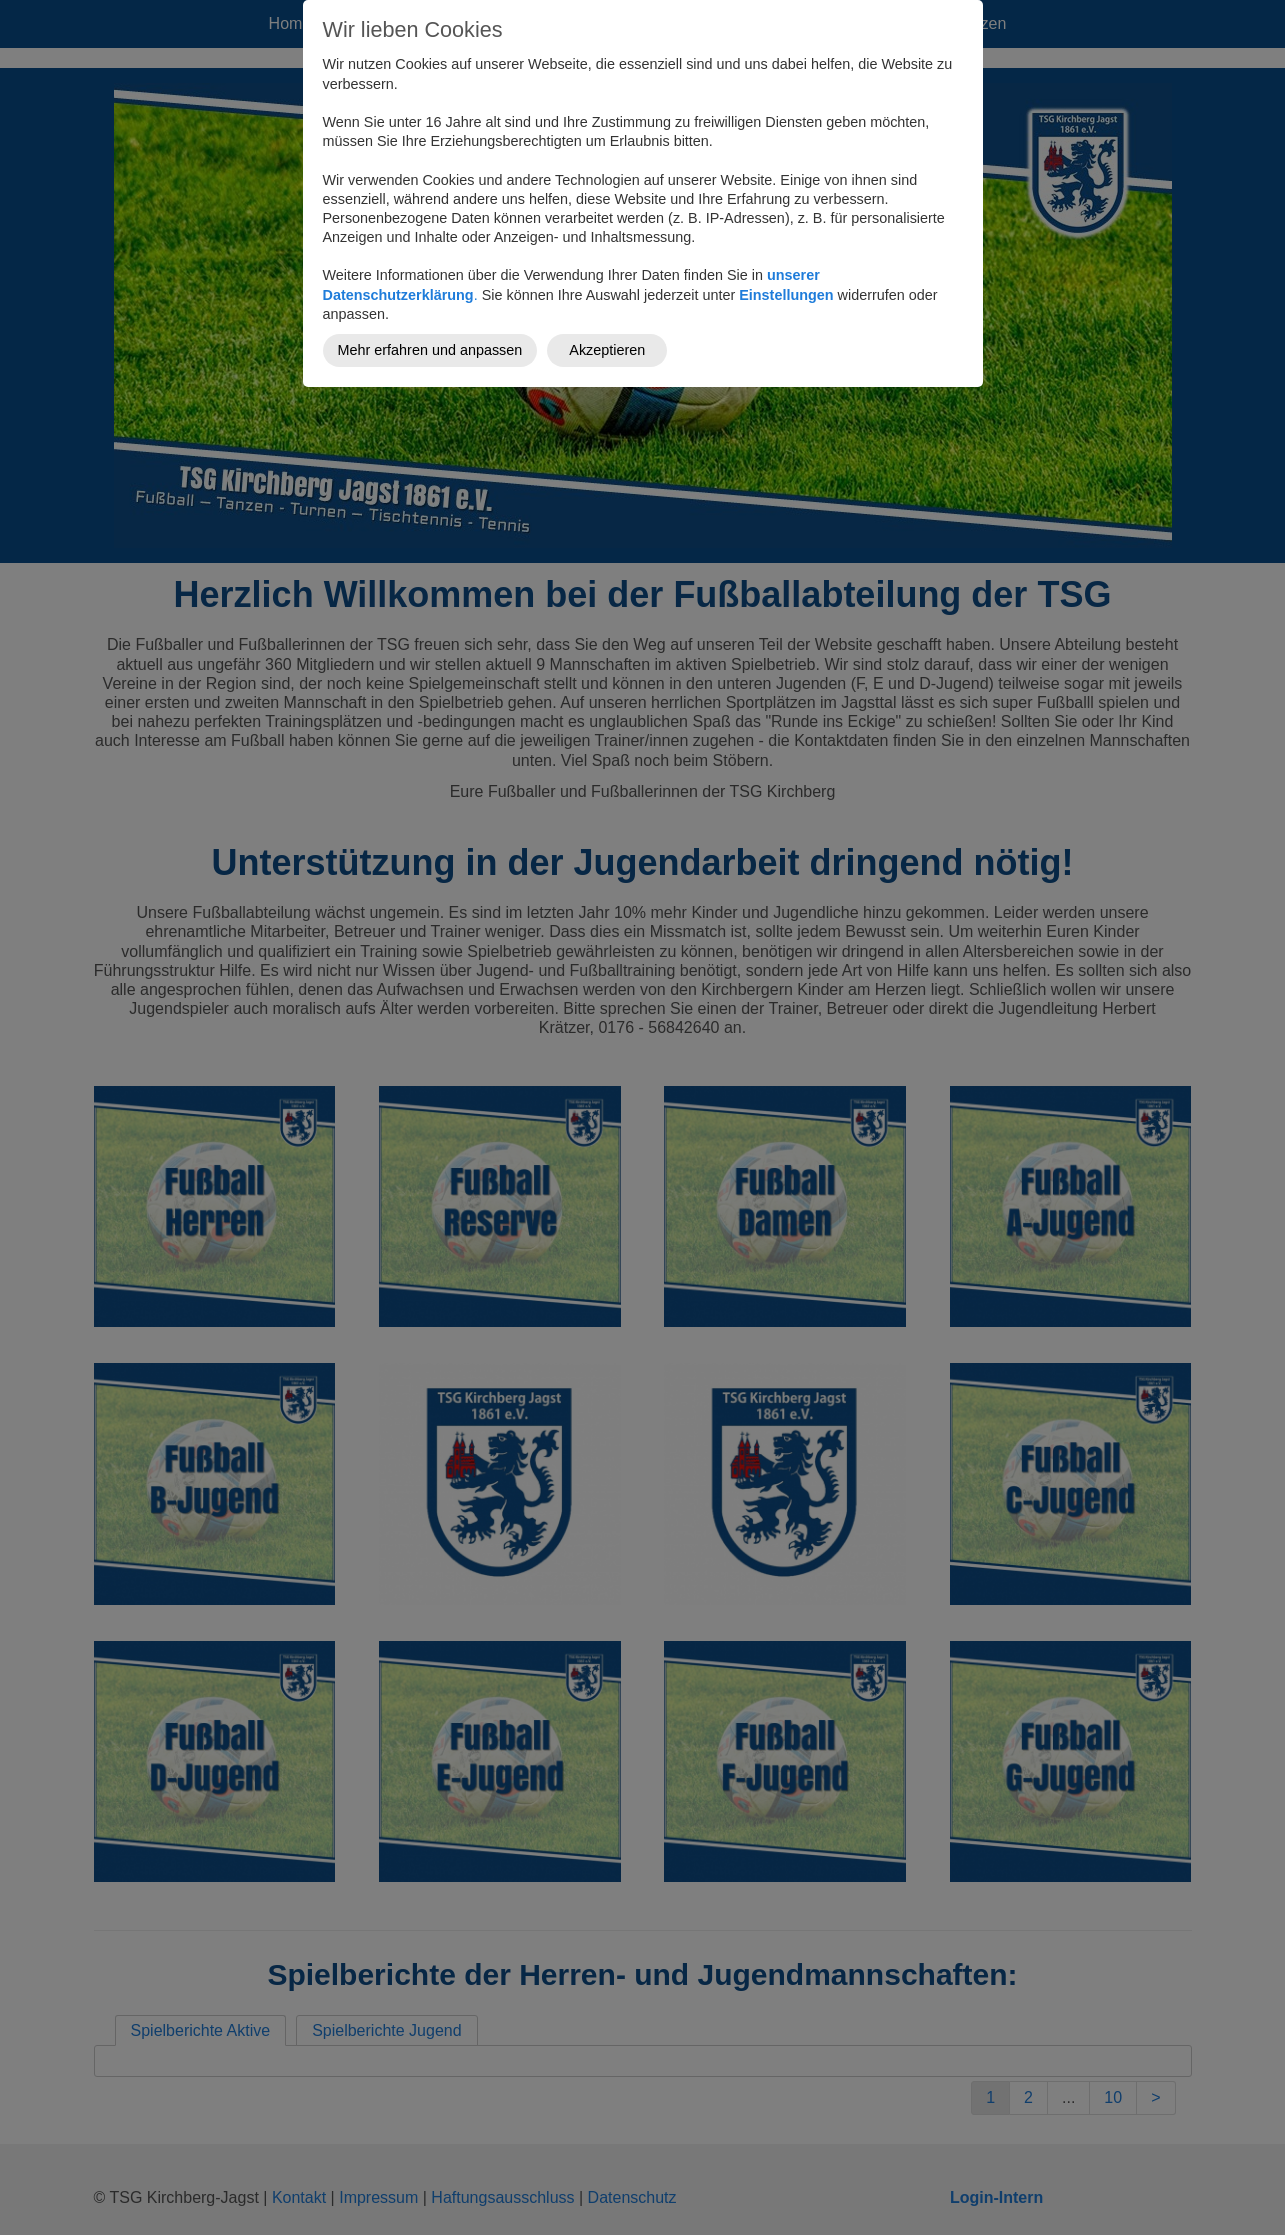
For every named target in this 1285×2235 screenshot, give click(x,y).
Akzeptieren (607, 350)
